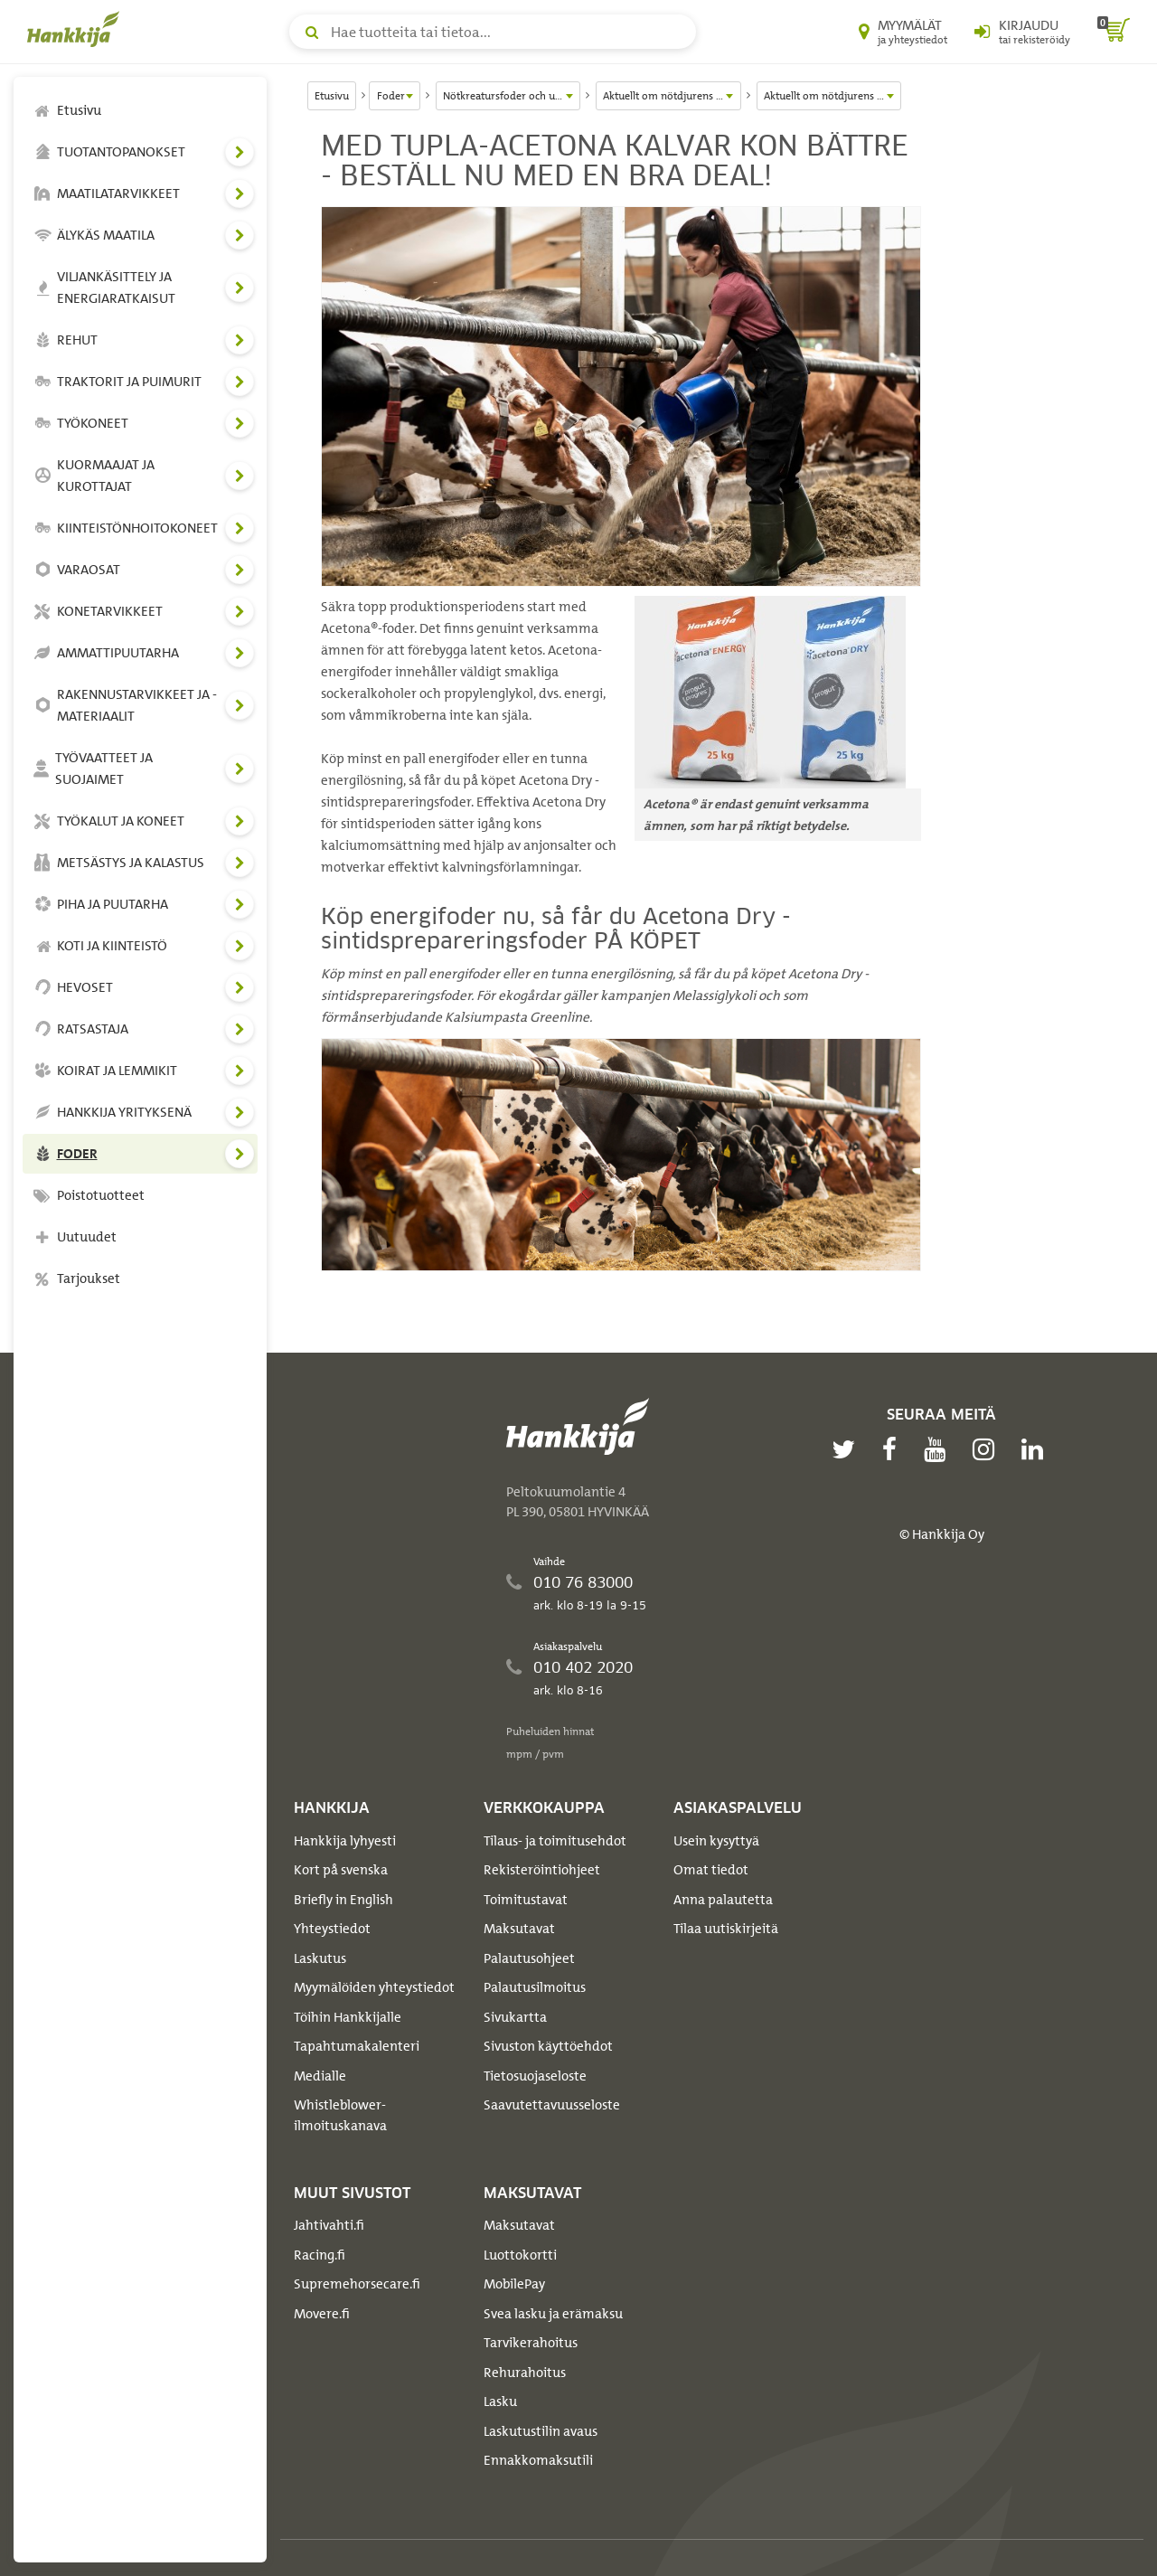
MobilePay (514, 2284)
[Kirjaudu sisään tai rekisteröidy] (1022, 32)
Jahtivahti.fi (329, 2225)
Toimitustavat (526, 1900)
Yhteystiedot (332, 1929)
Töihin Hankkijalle (347, 2017)
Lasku (500, 2401)
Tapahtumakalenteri (356, 2046)
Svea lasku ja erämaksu (553, 2314)
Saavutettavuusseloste (552, 2105)
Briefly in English (343, 1900)
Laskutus (320, 1958)
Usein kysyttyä (716, 1841)
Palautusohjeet (529, 1958)
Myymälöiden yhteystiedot (374, 1987)
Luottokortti (520, 2255)
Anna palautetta (723, 1900)
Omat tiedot (710, 1870)
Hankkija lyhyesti (345, 1841)
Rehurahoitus (525, 2373)
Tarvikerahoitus (531, 2343)
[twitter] (848, 1449)
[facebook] (894, 1449)
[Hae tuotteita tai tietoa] (492, 31)
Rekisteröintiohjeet (542, 1870)
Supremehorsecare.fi (357, 2284)
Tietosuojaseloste (535, 2076)
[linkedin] (1036, 1449)
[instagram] (988, 1449)
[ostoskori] (1113, 32)
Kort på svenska (341, 1870)
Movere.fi (322, 2314)
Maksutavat (519, 1929)
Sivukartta (515, 2017)
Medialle (320, 2076)
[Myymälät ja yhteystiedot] (903, 32)
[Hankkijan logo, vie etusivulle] (77, 29)
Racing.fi (319, 2255)
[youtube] (939, 1449)
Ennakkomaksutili (538, 2460)
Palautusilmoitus (535, 1987)
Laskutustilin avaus (540, 2431)
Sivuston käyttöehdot (548, 2046)
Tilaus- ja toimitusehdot (555, 1841)
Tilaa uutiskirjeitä (725, 1929)
